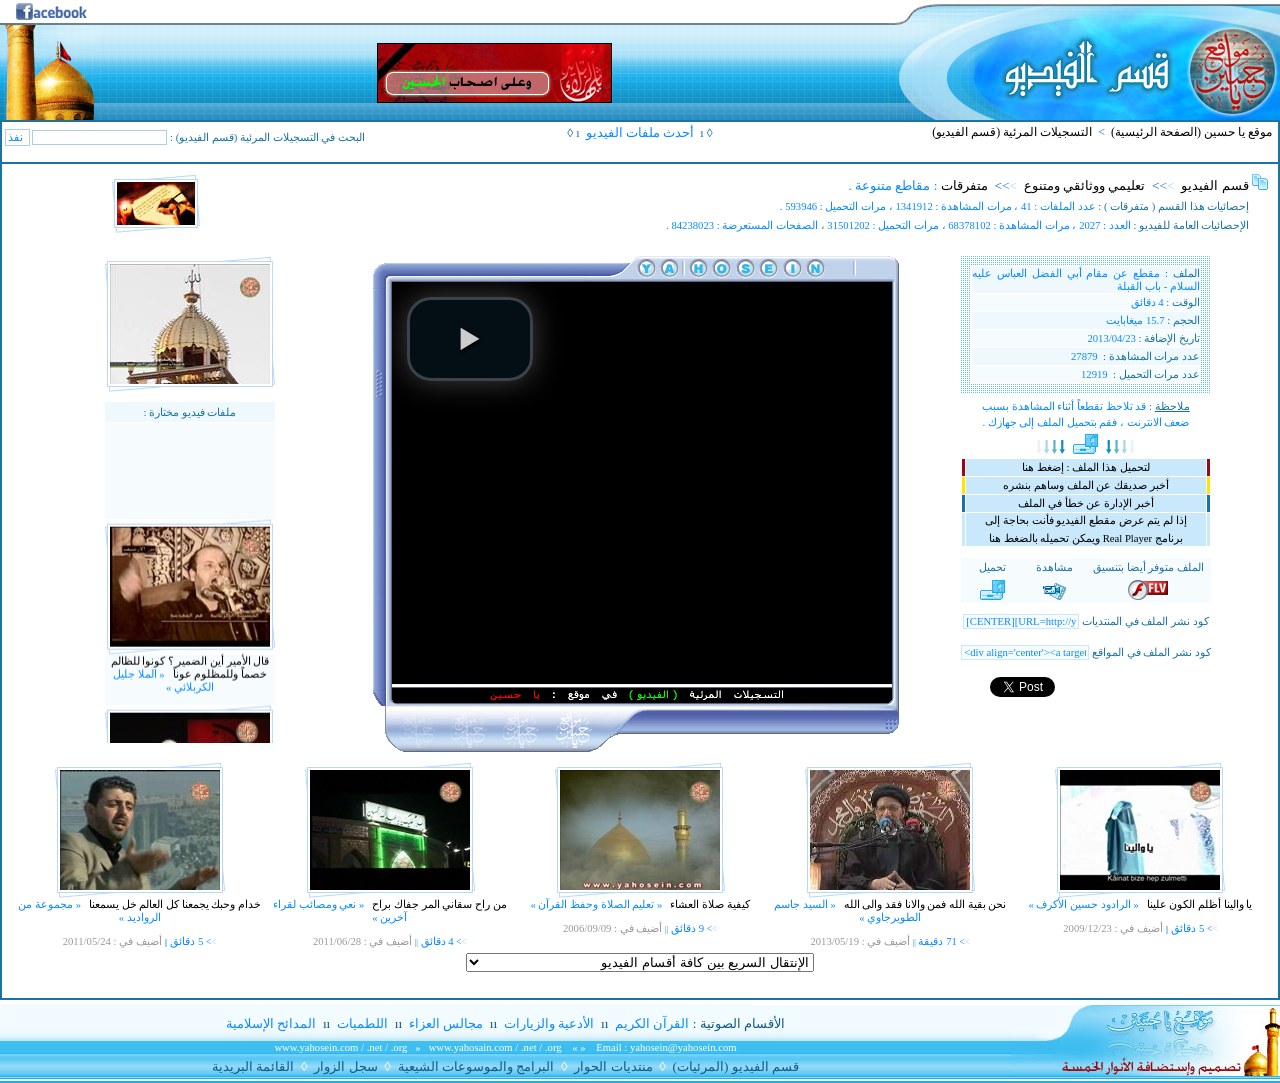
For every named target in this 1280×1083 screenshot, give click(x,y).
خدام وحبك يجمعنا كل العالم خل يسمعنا (173, 904)
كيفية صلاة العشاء (709, 904)
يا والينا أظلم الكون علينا (1198, 904)
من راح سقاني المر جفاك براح (438, 904)
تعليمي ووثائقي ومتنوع (1085, 185)
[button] (470, 339)
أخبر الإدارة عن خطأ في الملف (1085, 503)
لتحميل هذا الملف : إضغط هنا (1085, 467)
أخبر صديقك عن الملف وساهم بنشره (1085, 485)
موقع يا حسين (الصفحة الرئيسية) (1191, 132)
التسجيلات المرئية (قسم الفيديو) (1012, 132)
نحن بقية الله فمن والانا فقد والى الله (923, 904)
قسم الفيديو (1214, 185)
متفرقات (964, 185)
